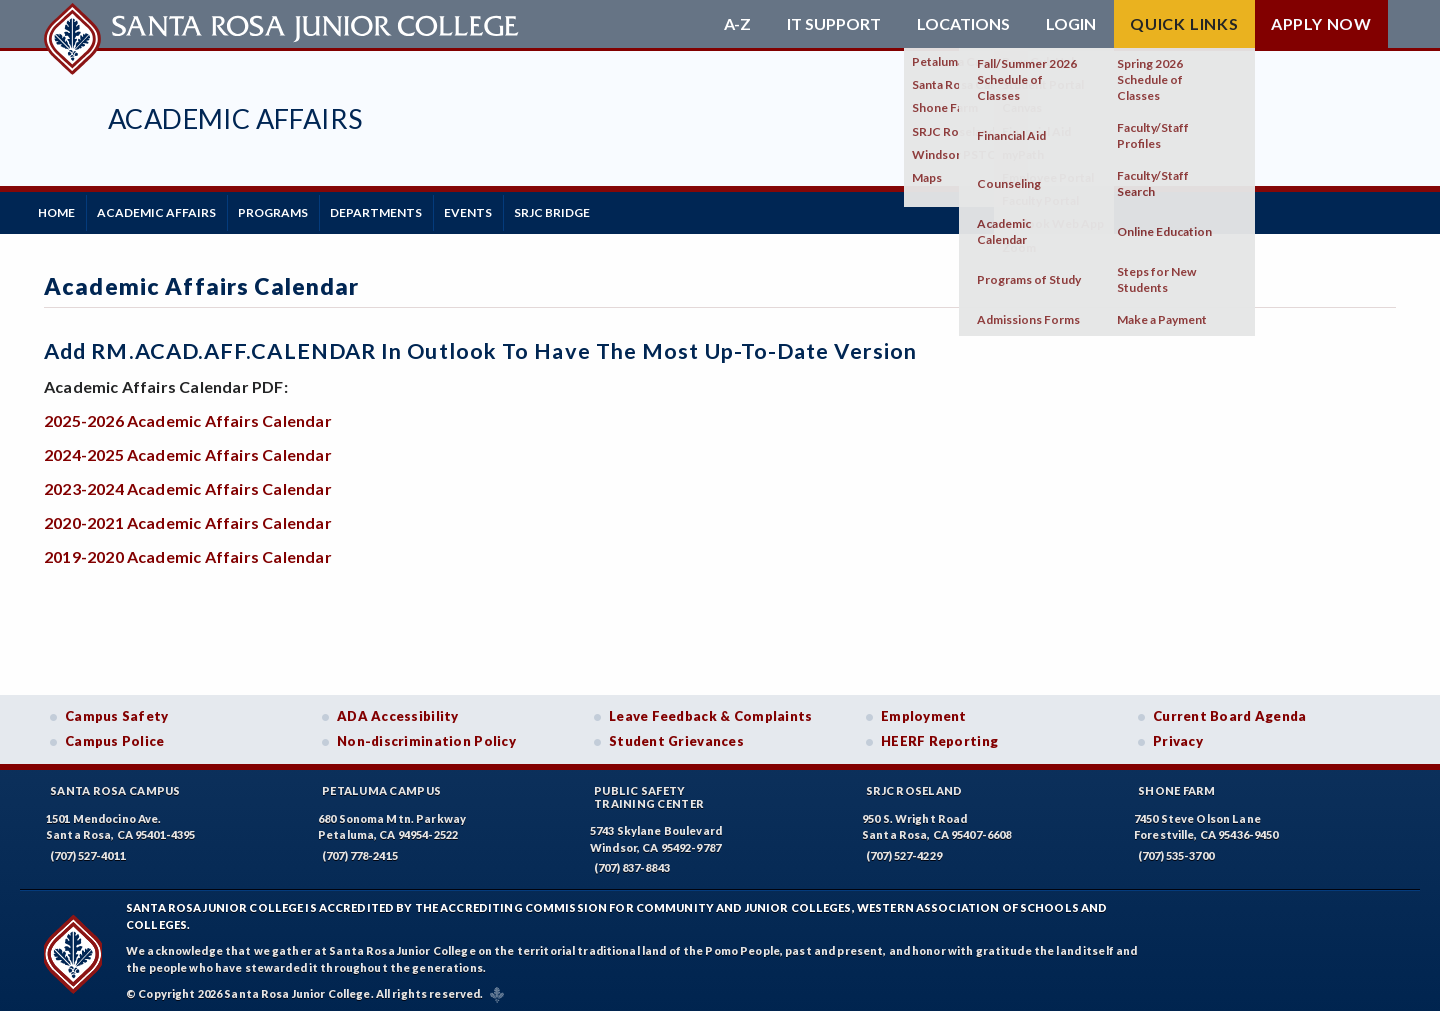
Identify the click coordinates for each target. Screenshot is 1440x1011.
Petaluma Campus (381, 784)
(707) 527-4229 (904, 849)
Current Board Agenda (1230, 710)
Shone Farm (1177, 784)
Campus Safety (117, 710)
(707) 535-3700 (1176, 849)
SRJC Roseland (914, 784)
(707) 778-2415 (360, 849)
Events (518, 209)
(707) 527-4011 (88, 849)
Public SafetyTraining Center (649, 791)
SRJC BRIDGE (613, 209)
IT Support (834, 24)
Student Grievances (676, 736)
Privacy (1178, 736)
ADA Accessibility (398, 710)
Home (62, 209)
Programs (301, 209)
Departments (415, 209)
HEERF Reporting (939, 736)
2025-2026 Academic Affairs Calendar (188, 414)
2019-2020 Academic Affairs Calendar (188, 550)
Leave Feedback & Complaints (710, 710)
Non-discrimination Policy (426, 736)
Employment (924, 710)
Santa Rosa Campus (115, 784)
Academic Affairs (235, 118)
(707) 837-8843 (632, 862)
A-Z (737, 24)
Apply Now (1321, 23)
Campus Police (115, 736)
